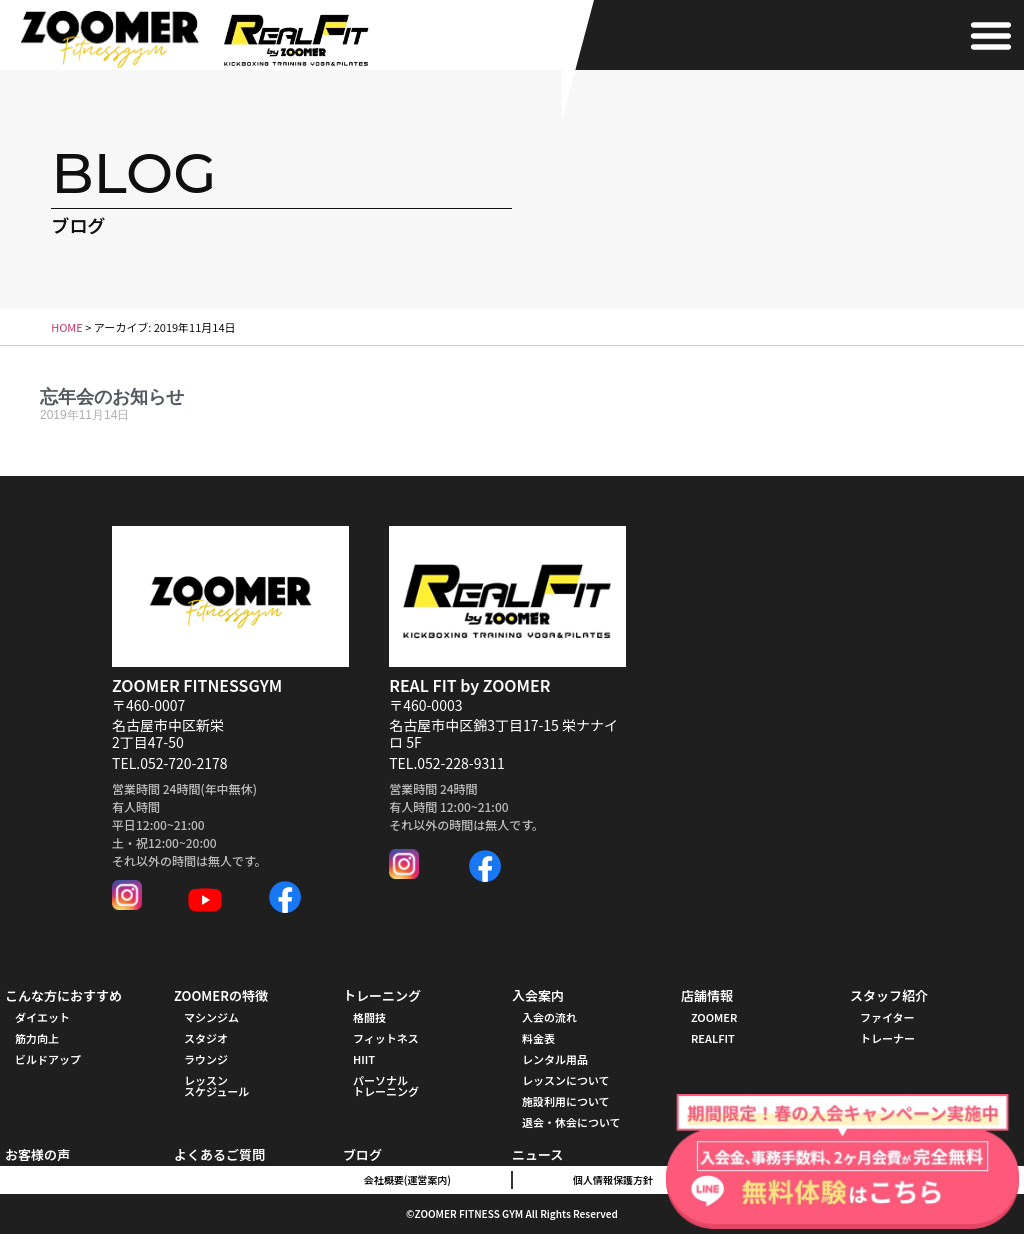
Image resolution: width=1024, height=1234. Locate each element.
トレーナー (887, 1038)
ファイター (887, 1017)
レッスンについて (566, 1080)
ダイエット (42, 1017)
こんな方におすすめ (63, 995)
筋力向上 (37, 1038)
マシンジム (211, 1017)
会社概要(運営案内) (407, 1179)
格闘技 (369, 1017)
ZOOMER (714, 1017)
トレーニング (382, 995)
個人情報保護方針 (613, 1179)
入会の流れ (549, 1017)
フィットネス (386, 1038)
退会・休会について (571, 1122)
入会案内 (538, 995)
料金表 (538, 1038)
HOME (67, 327)
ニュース (537, 1154)
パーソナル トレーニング (386, 1085)
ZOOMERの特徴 (221, 995)
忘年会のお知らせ (112, 396)
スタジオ (206, 1038)
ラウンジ (206, 1059)
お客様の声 (37, 1154)
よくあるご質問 (219, 1154)
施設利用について (566, 1101)
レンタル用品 (555, 1059)
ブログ (362, 1154)
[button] (991, 35)
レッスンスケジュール (216, 1085)
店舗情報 (707, 995)
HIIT (364, 1059)
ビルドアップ (48, 1059)
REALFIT (713, 1038)
